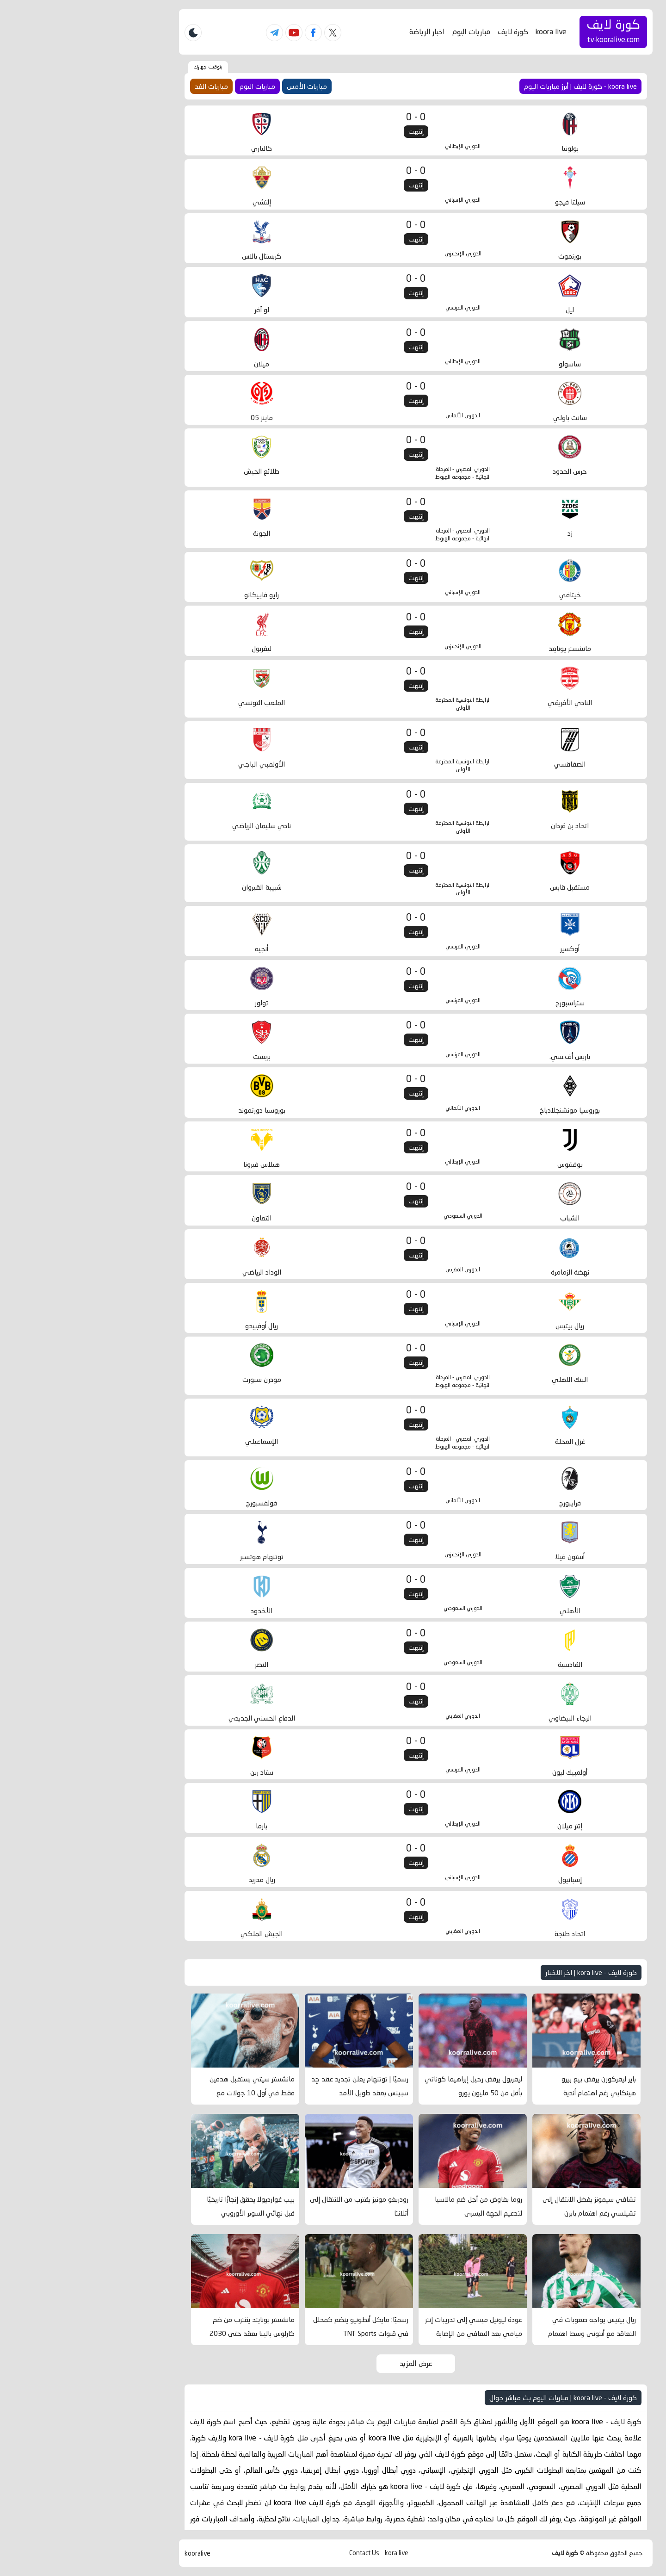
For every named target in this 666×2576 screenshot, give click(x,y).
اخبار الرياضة (344, 31)
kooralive (115, 2553)
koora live (468, 31)
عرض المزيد (333, 2363)
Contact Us (281, 2553)
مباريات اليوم (388, 31)
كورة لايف (430, 31)
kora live (314, 2553)
